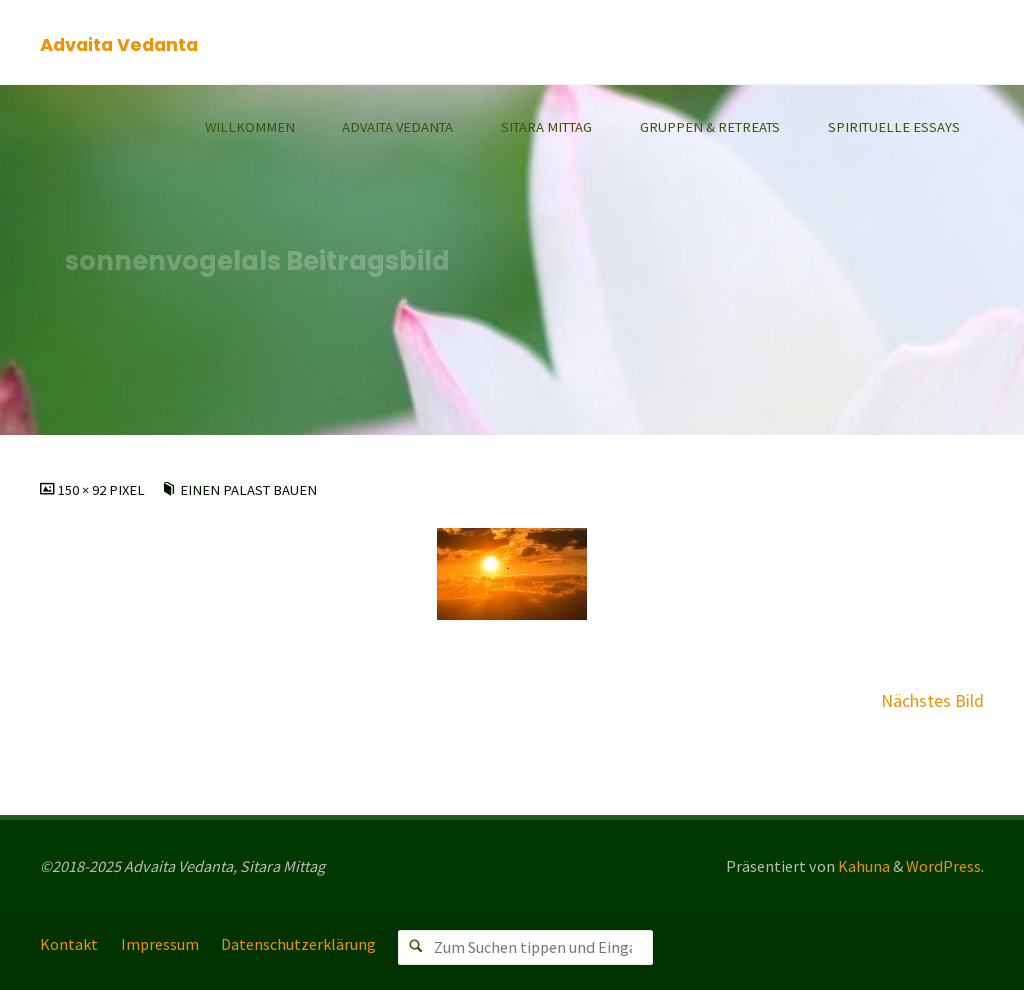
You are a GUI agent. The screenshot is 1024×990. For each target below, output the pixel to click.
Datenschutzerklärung (298, 944)
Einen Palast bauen (248, 490)
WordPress (943, 866)
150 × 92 (83, 490)
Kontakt (69, 944)
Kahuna (862, 866)
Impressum (160, 944)
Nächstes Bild (932, 701)
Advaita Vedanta (119, 43)
